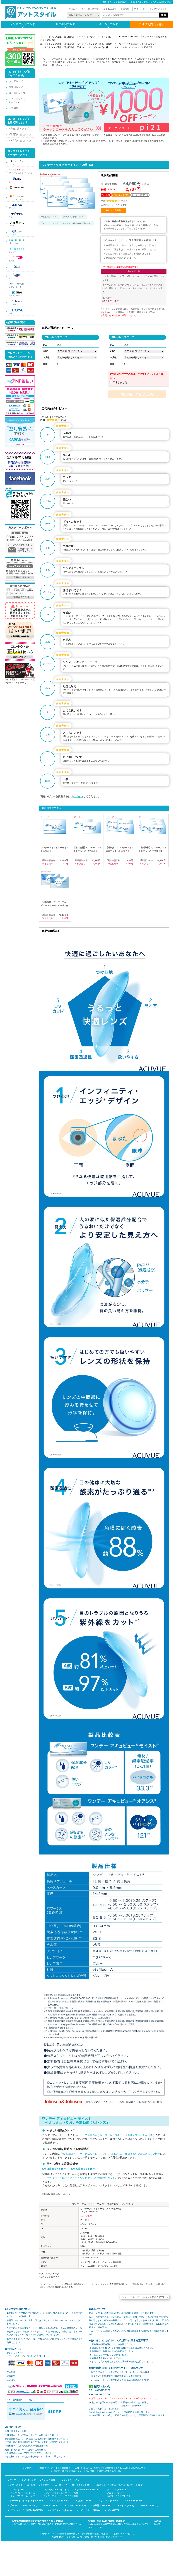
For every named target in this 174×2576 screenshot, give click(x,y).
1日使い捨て (86, 2216)
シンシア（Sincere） (76, 2505)
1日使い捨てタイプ (19, 128)
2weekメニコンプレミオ (118, 2496)
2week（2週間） (49, 2480)
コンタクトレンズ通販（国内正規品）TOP (60, 36)
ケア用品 (13, 108)
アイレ (17, 267)
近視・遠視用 (16, 2485)
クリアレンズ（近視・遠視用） (99, 44)
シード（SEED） (52, 2505)
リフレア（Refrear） (110, 2500)
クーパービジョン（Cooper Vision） (28, 2500)
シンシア (17, 250)
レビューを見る (113, 210)
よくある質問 (109, 9)
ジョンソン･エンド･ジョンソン (21, 171)
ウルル (17, 224)
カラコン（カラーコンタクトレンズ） (73, 2485)
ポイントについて (140, 195)
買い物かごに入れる (137, 395)
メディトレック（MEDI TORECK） (27, 2510)
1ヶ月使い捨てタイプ (20, 140)
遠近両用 (44, 2485)
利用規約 (55, 2471)
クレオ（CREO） (18, 2489)
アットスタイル (71, 2537)
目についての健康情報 (102, 2376)
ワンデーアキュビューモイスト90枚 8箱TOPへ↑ (145, 2297)
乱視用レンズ (16, 87)
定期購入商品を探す (152, 24)
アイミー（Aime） (135, 2500)
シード (17, 180)
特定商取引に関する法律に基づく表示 (104, 2471)
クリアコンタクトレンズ (74, 217)
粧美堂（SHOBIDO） (103, 2505)
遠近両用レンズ (17, 93)
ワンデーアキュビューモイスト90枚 (61, 2496)
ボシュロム (17, 241)
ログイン (78, 796)
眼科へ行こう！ (98, 2371)
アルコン (17, 206)
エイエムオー (17, 294)
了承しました (120, 382)
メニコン (17, 189)
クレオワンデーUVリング (22, 2496)
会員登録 (125, 9)
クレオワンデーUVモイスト (23, 2493)
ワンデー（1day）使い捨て (97, 47)
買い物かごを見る (158, 9)
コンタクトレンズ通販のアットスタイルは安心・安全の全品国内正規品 (137, 2)
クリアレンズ (16, 81)
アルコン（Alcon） (60, 2500)
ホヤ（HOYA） (114, 2510)
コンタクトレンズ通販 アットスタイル (41, 2468)
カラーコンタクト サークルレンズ (18, 101)
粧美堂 (17, 259)
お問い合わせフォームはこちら (104, 2409)
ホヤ (17, 311)
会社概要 (109, 2468)
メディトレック (17, 285)
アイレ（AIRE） (127, 2505)
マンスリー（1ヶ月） (73, 2480)
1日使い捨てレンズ (49, 217)
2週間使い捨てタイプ (20, 134)
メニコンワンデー (115, 2493)
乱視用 (31, 2485)
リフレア (17, 215)
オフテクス (17, 302)
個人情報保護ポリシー (73, 2471)
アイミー (17, 232)
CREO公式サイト (139, 2468)
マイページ (139, 9)
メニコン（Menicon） (118, 2489)
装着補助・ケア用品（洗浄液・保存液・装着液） (120, 2485)
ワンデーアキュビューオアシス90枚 (61, 2493)
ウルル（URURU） (85, 2500)
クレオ (17, 162)
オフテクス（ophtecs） (61, 2510)
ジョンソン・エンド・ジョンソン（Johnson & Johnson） (112, 36)
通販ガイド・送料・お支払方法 (84, 9)
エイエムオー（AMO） (90, 2510)
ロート (17, 276)
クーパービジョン (17, 197)
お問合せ (98, 2468)
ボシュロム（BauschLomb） (24, 2505)
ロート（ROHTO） (150, 2505)
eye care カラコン (100, 2380)
